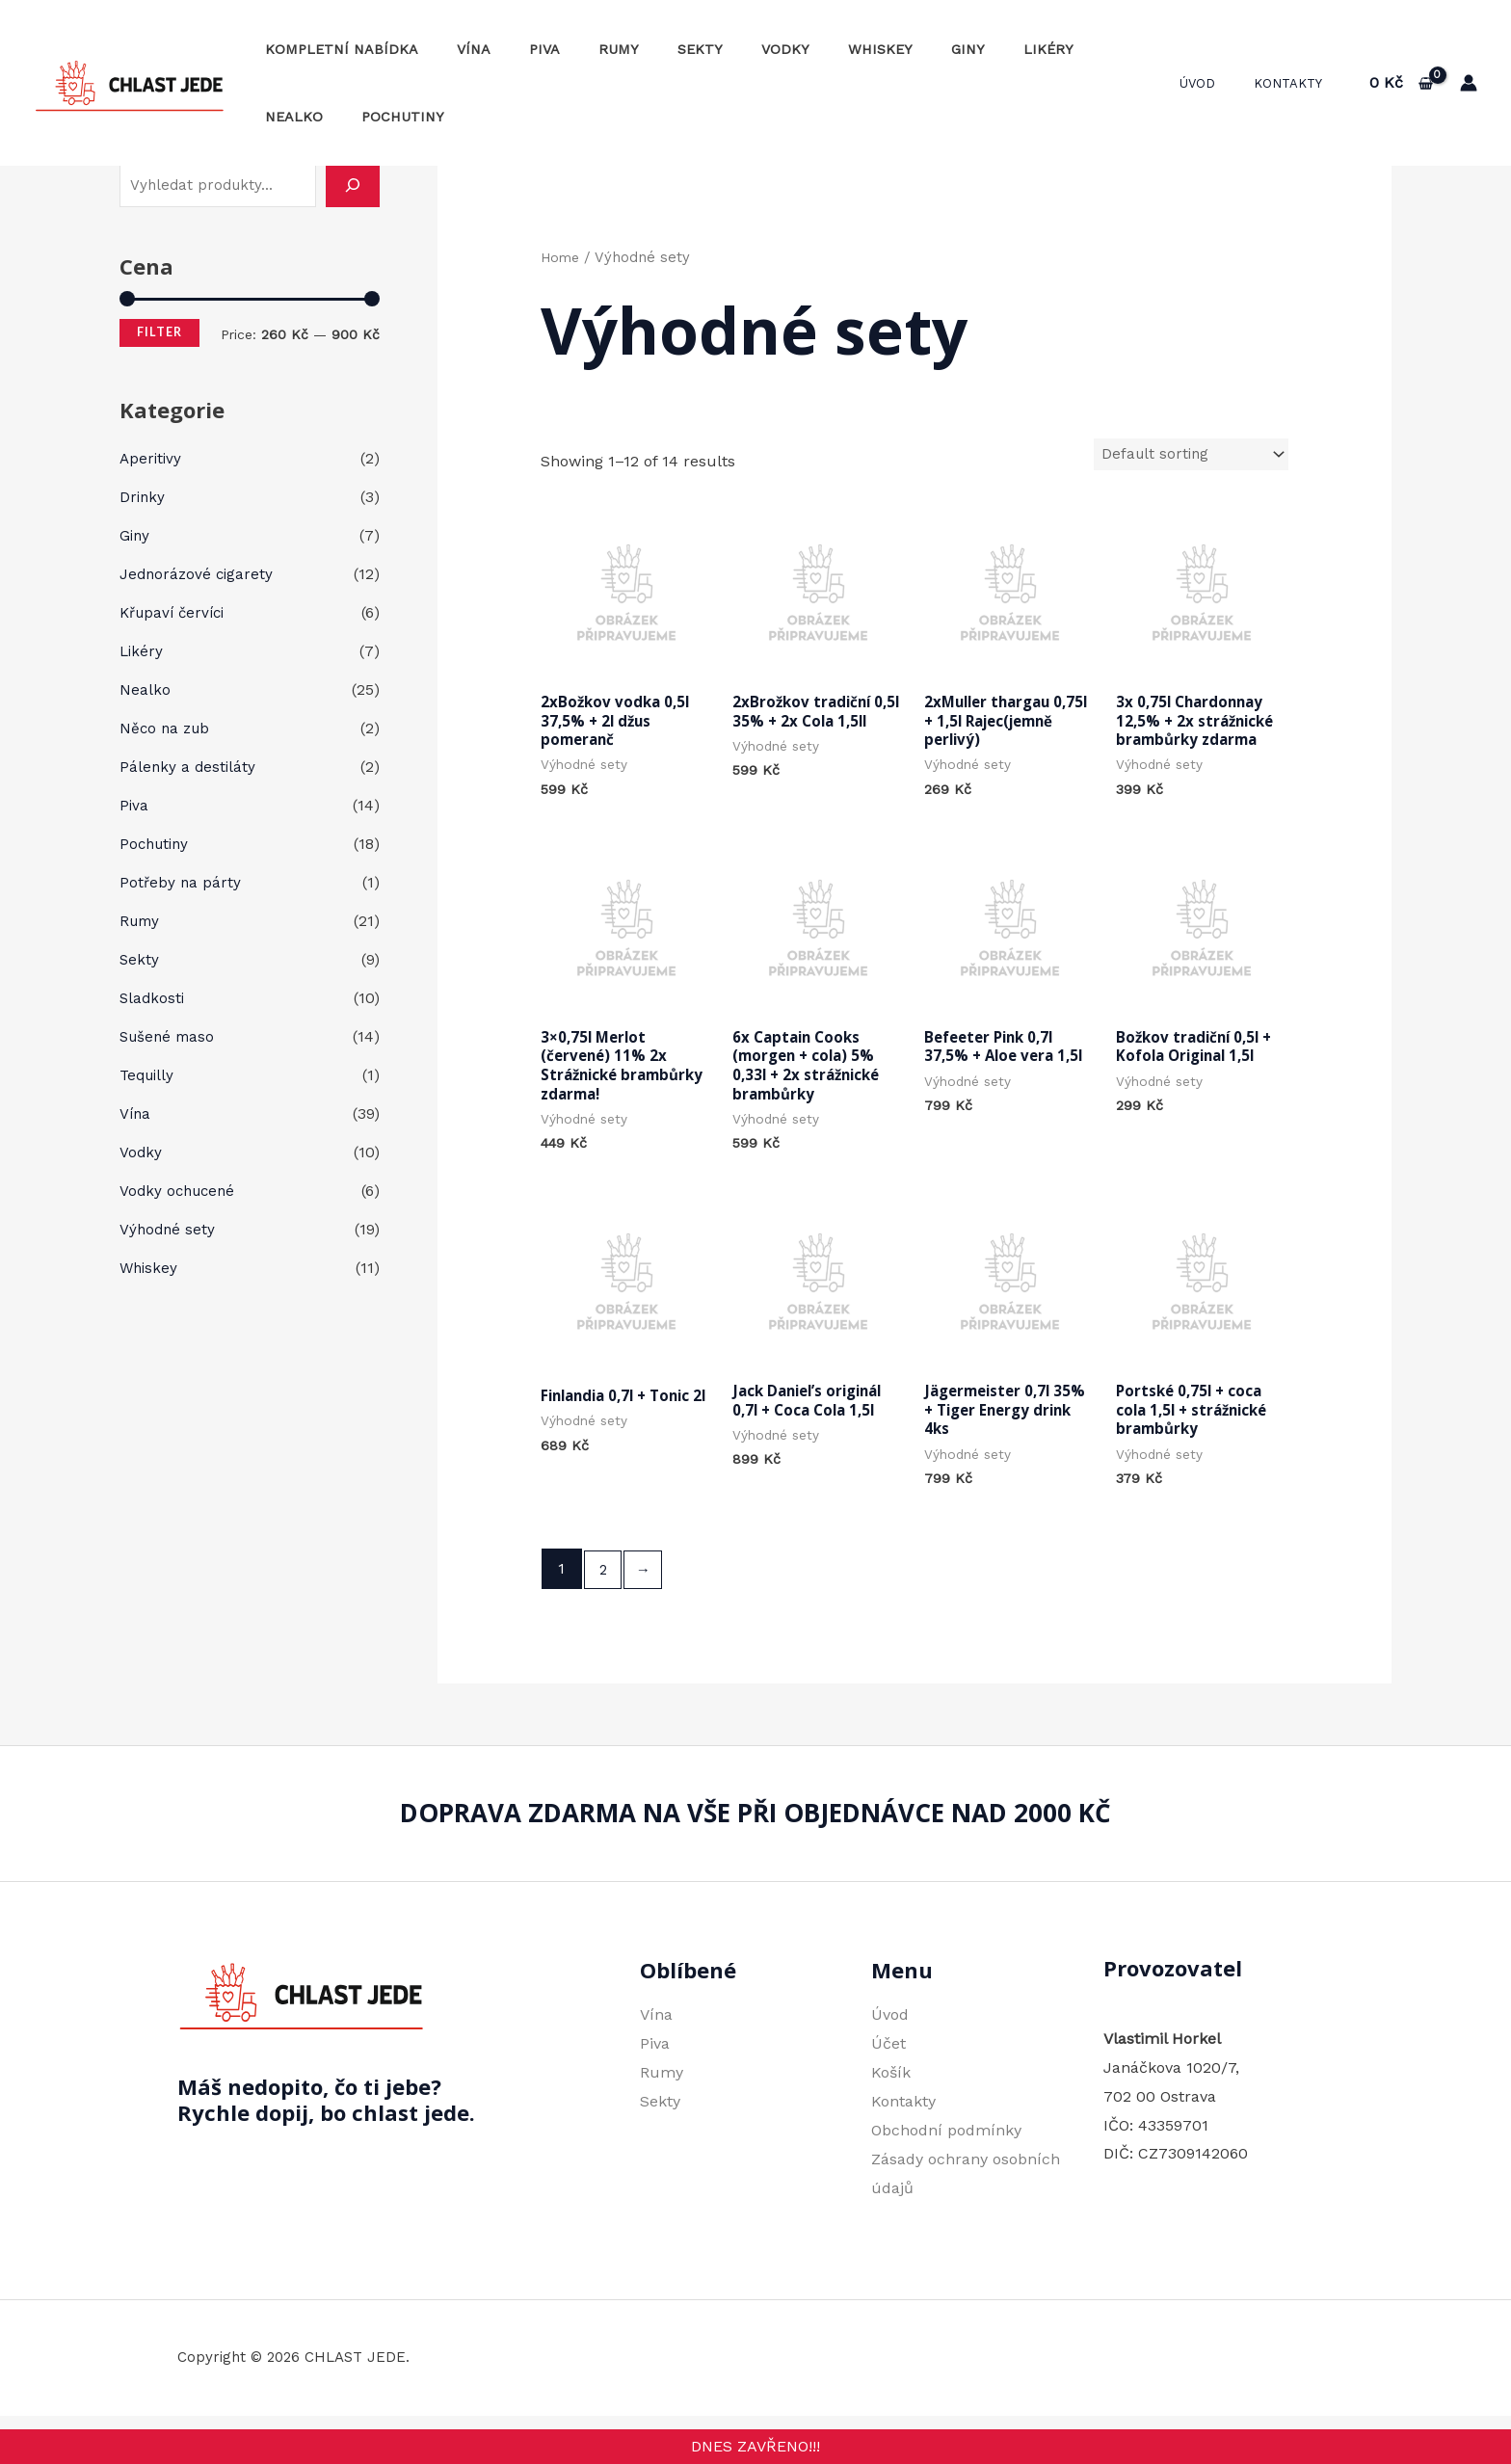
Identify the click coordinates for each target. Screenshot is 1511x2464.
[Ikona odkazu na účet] (1468, 83)
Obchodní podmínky (946, 2146)
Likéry (957, 49)
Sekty (652, 49)
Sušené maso (169, 1036)
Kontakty (1294, 83)
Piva (517, 49)
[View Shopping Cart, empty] (1401, 83)
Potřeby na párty (181, 882)
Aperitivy (151, 458)
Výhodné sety (168, 1229)
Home (561, 257)
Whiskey (810, 49)
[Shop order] (1187, 455)
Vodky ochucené (180, 1190)
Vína (457, 49)
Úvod (1217, 83)
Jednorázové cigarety (198, 574)
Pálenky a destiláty (188, 766)
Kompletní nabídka (335, 49)
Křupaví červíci (175, 612)
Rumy (581, 49)
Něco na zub (166, 728)
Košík (891, 2089)
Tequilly (148, 1075)
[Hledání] (353, 185)
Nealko (1038, 49)
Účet (888, 2061)
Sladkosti (153, 998)
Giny (887, 49)
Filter (159, 332)
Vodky (726, 49)
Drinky (143, 497)
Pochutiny (300, 116)
